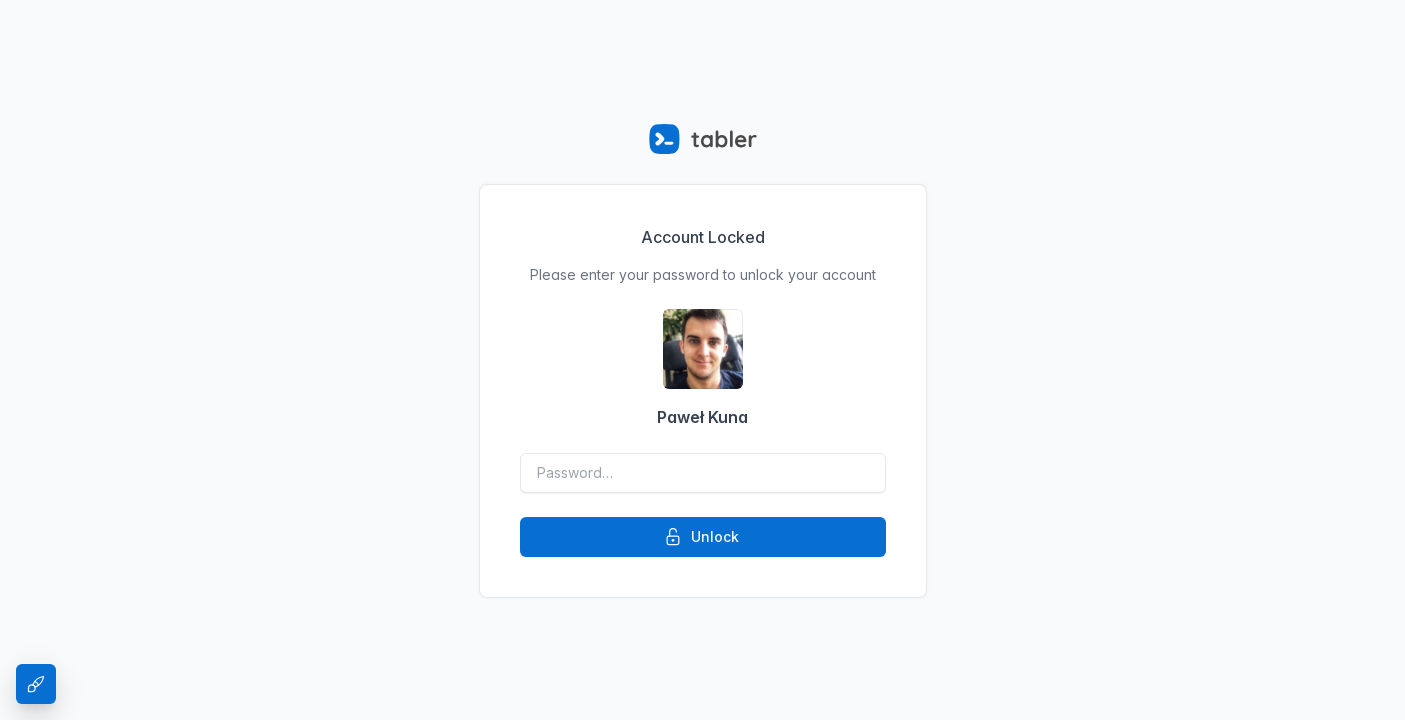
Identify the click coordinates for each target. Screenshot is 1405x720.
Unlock (701, 537)
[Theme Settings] (36, 684)
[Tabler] (703, 139)
